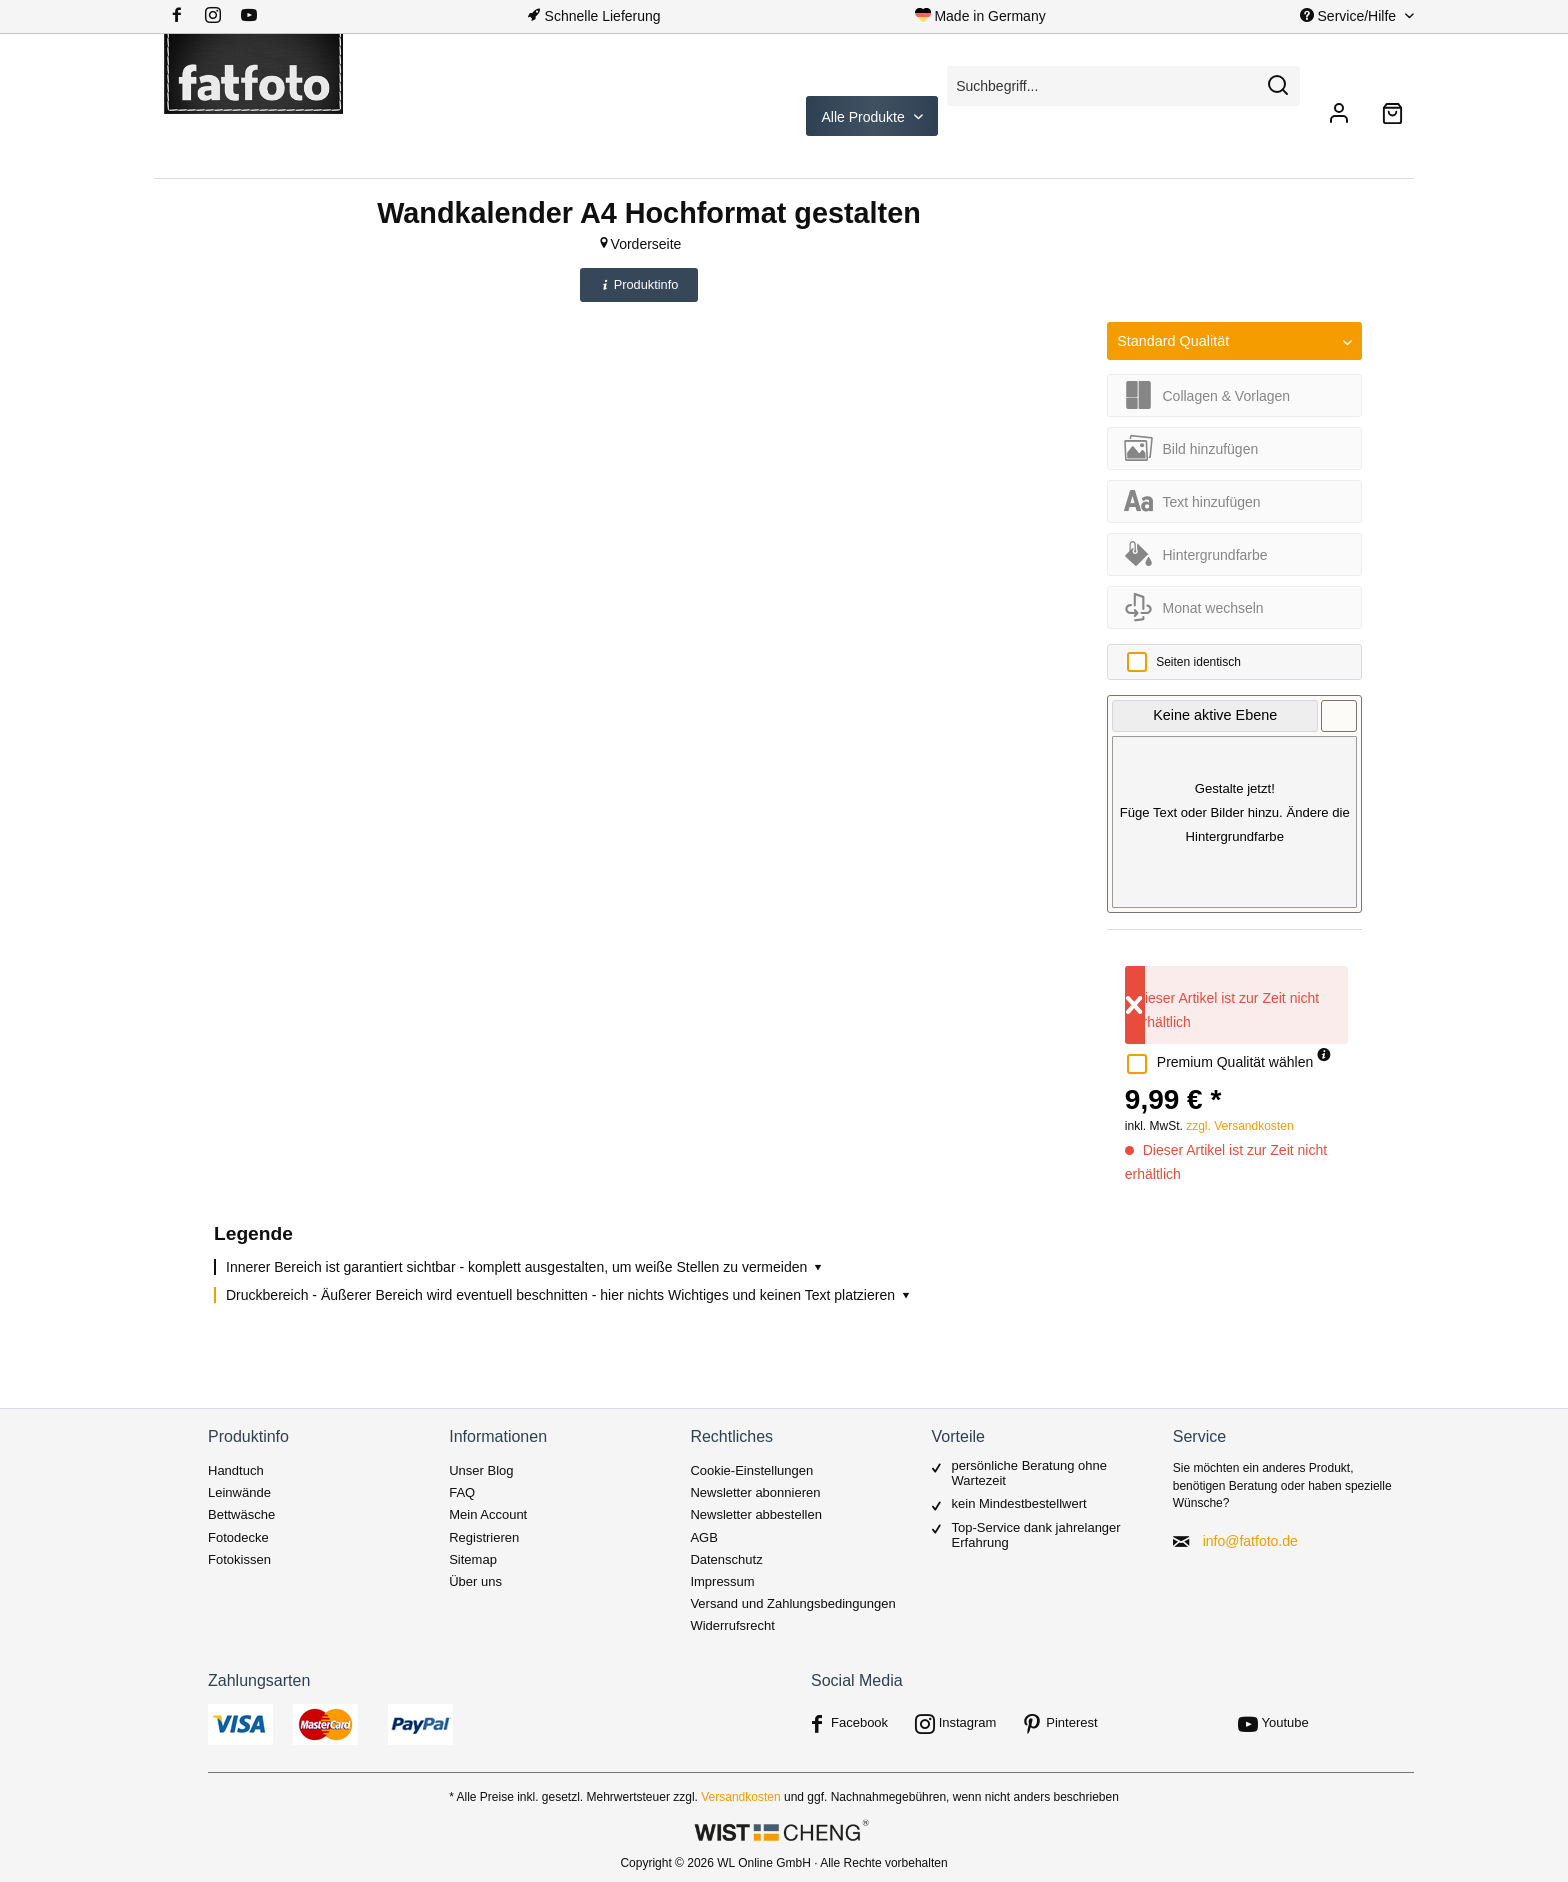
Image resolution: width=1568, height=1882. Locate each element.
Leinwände (239, 1492)
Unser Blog (481, 1470)
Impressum (722, 1581)
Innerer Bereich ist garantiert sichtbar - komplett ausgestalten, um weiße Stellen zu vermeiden (525, 1267)
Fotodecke (238, 1537)
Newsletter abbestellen (756, 1514)
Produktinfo (639, 284)
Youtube (1285, 1722)
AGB (703, 1537)
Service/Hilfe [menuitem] (1350, 16)
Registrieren (484, 1537)
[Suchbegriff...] (1123, 86)
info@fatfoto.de (1250, 1541)
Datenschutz (726, 1559)
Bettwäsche (241, 1514)
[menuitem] (221, 16)
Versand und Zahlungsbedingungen (792, 1603)
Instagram (968, 1722)
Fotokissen (239, 1559)
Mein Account (488, 1514)
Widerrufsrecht (732, 1625)
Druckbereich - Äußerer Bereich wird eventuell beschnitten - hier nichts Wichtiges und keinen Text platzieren (569, 1295)
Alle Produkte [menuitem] (865, 117)
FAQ (462, 1492)
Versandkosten (740, 1797)
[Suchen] (1278, 86)
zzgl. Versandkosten (1239, 1126)
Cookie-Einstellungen (751, 1470)
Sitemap (473, 1559)
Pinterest (1071, 1722)
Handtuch (236, 1470)
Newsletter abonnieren (755, 1492)
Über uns (475, 1581)
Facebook (859, 1722)
